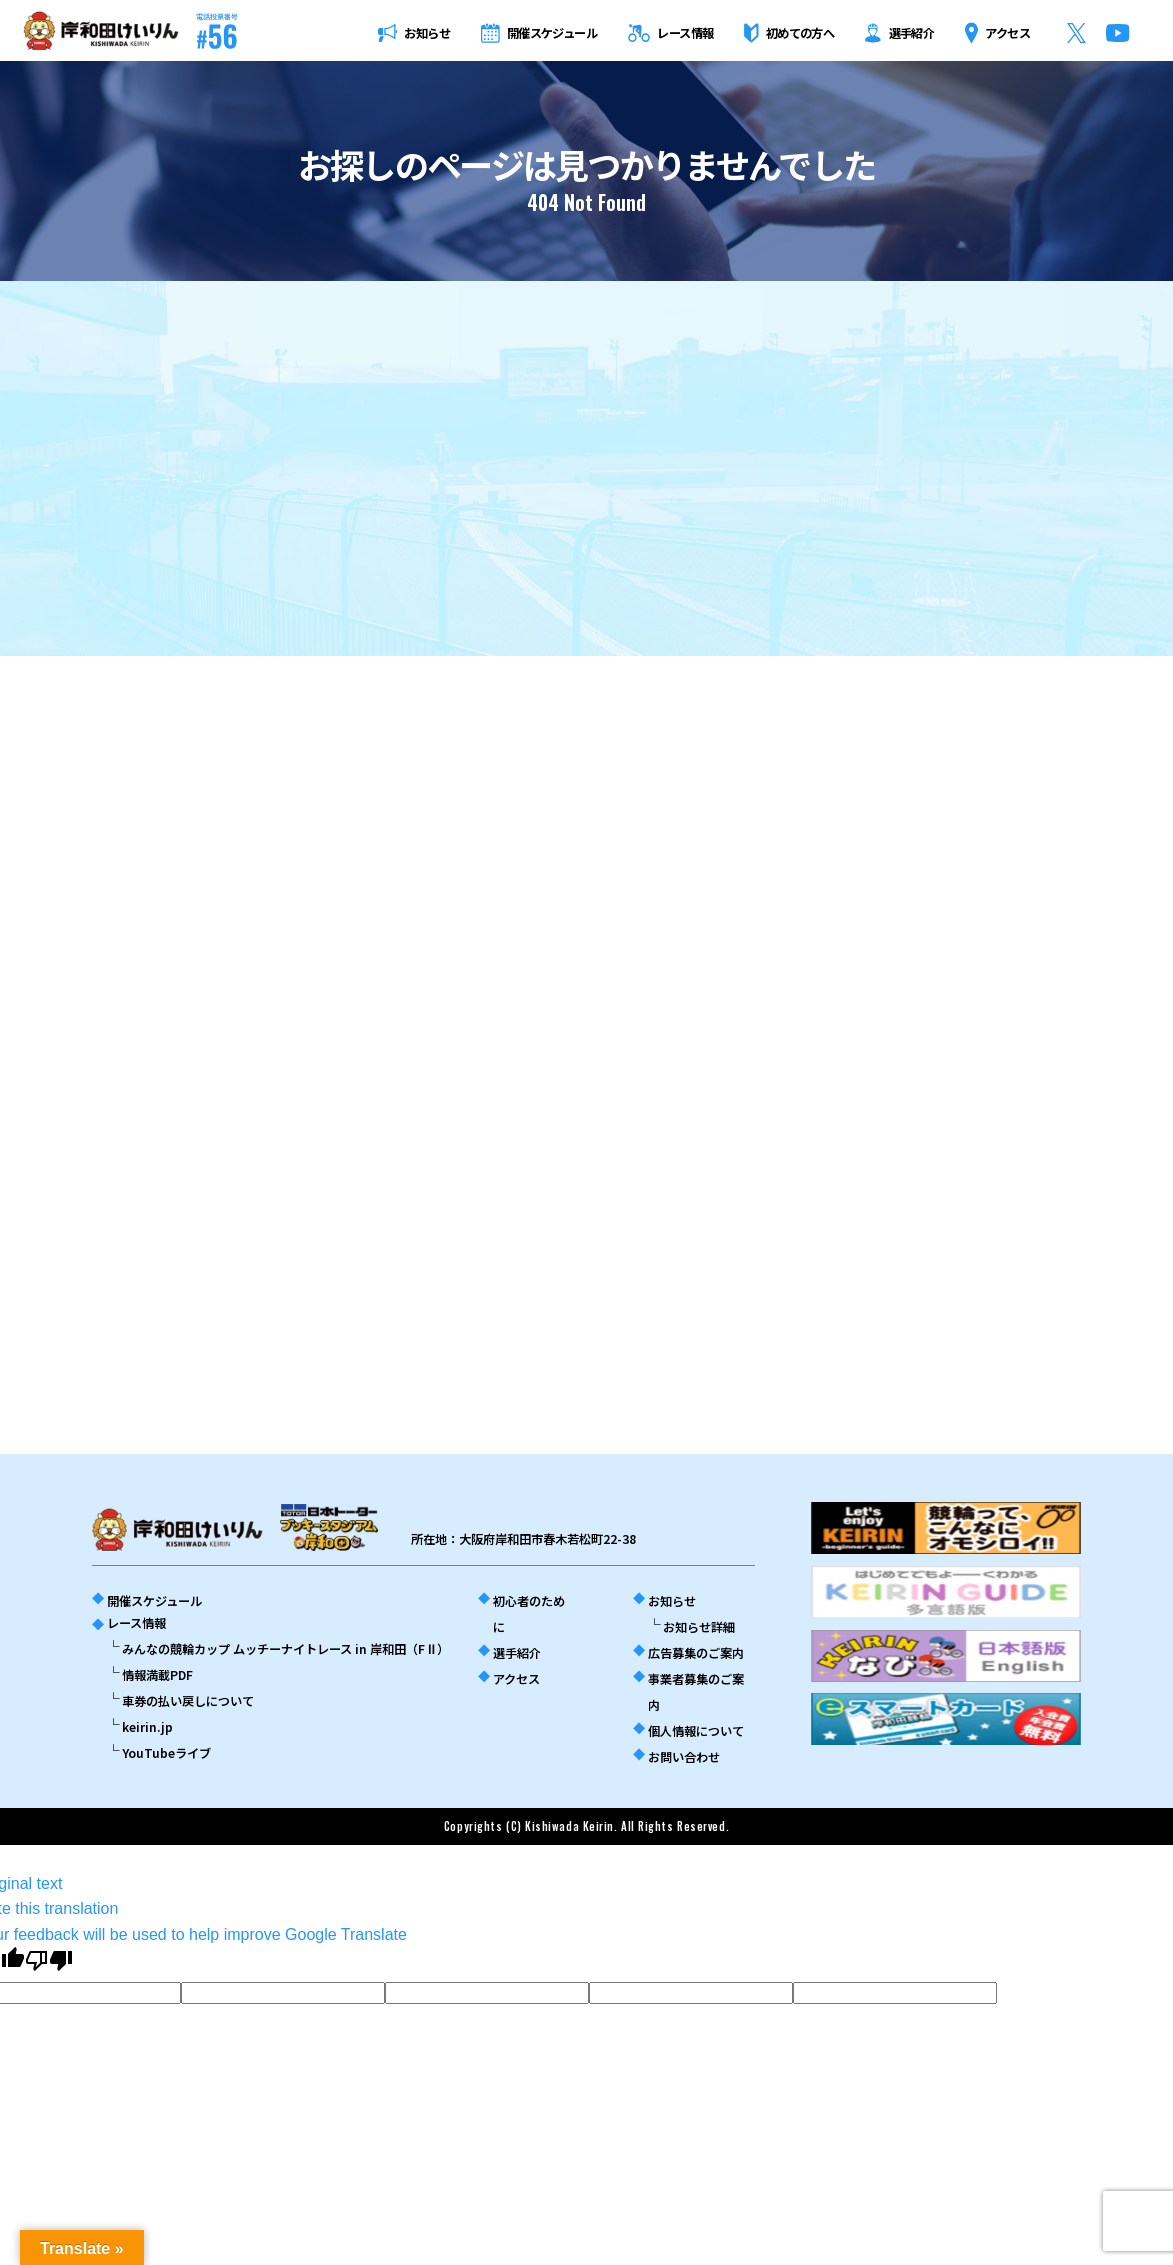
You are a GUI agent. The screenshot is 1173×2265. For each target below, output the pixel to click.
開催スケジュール (154, 1601)
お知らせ (672, 1601)
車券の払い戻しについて (188, 1701)
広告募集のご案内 (696, 1653)
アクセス (516, 1679)
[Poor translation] (49, 1960)
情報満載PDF (157, 1675)
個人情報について (696, 1731)
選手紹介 (517, 1653)
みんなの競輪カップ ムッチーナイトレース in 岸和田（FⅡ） (285, 1649)
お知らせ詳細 (699, 1627)
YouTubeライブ (166, 1753)
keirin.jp (147, 1727)
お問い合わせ (684, 1757)
